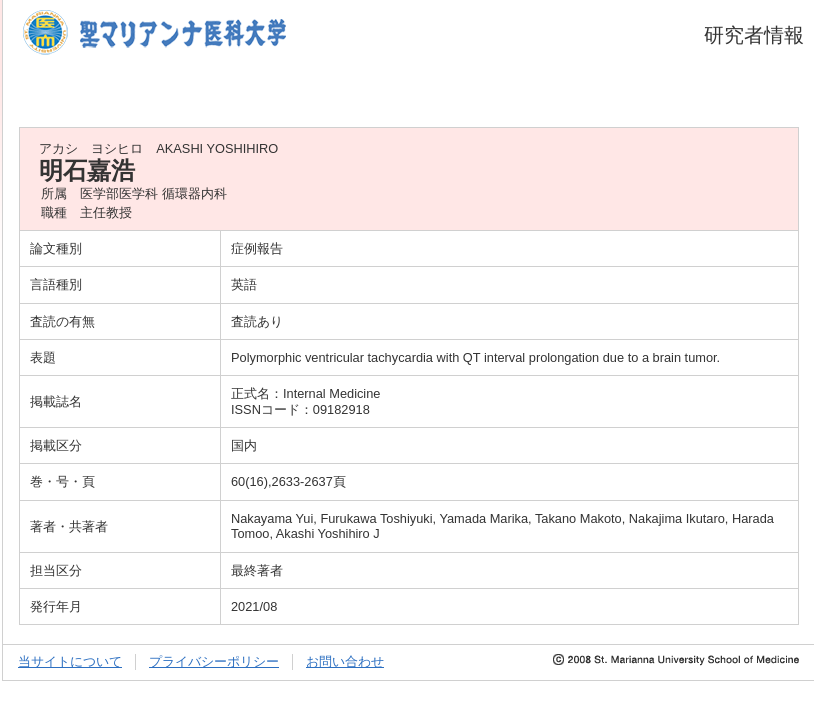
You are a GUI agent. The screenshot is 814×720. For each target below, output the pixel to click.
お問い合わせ (345, 661)
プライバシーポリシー (214, 661)
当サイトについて (70, 661)
